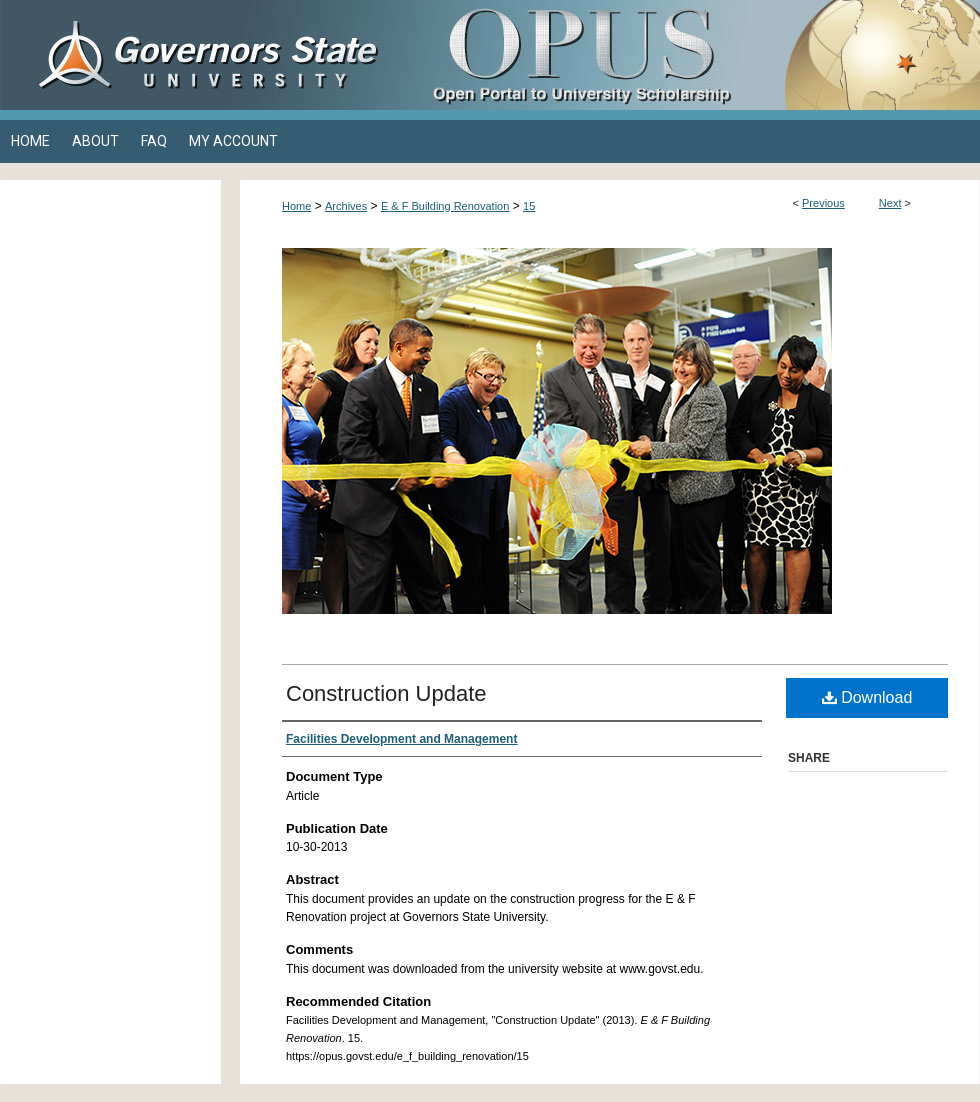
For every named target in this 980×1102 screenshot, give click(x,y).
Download (867, 697)
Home (296, 206)
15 (529, 206)
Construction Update (386, 693)
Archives (346, 206)
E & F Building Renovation (445, 206)
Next (890, 203)
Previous (823, 203)
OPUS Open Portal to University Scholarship (690, 55)
